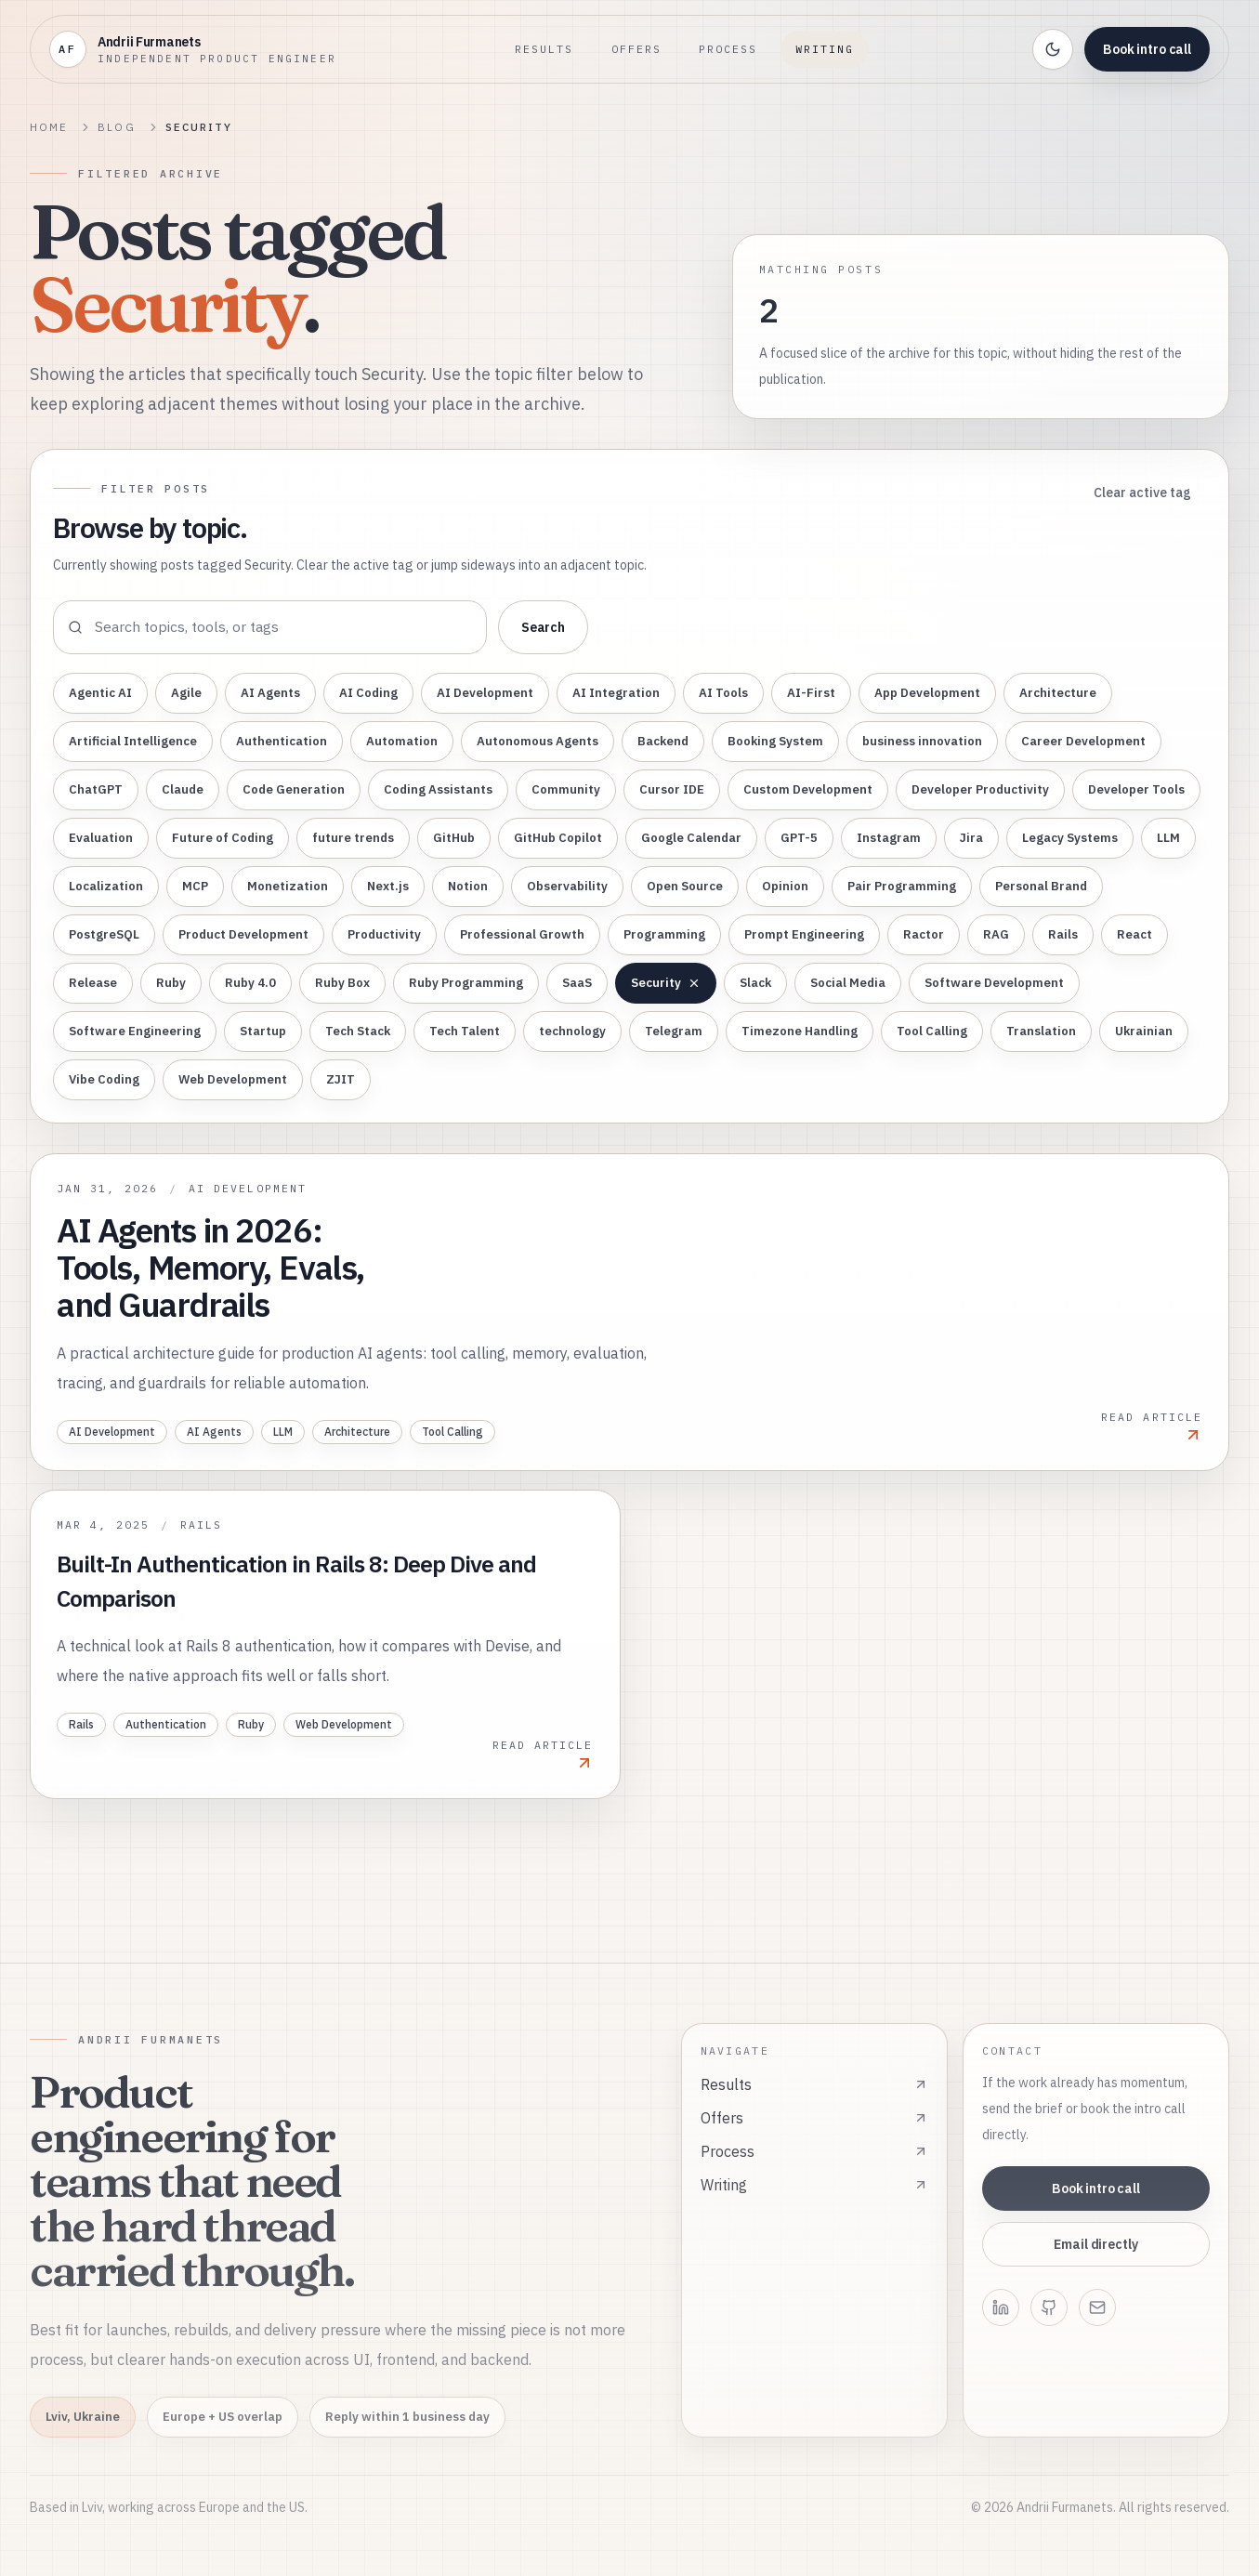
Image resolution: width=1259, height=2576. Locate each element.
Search (543, 627)
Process (728, 49)
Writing (825, 49)
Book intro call (1147, 49)
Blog (116, 127)
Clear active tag (1142, 492)
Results (544, 49)
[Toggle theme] (1052, 49)
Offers (636, 49)
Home (49, 127)
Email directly (1095, 2244)
